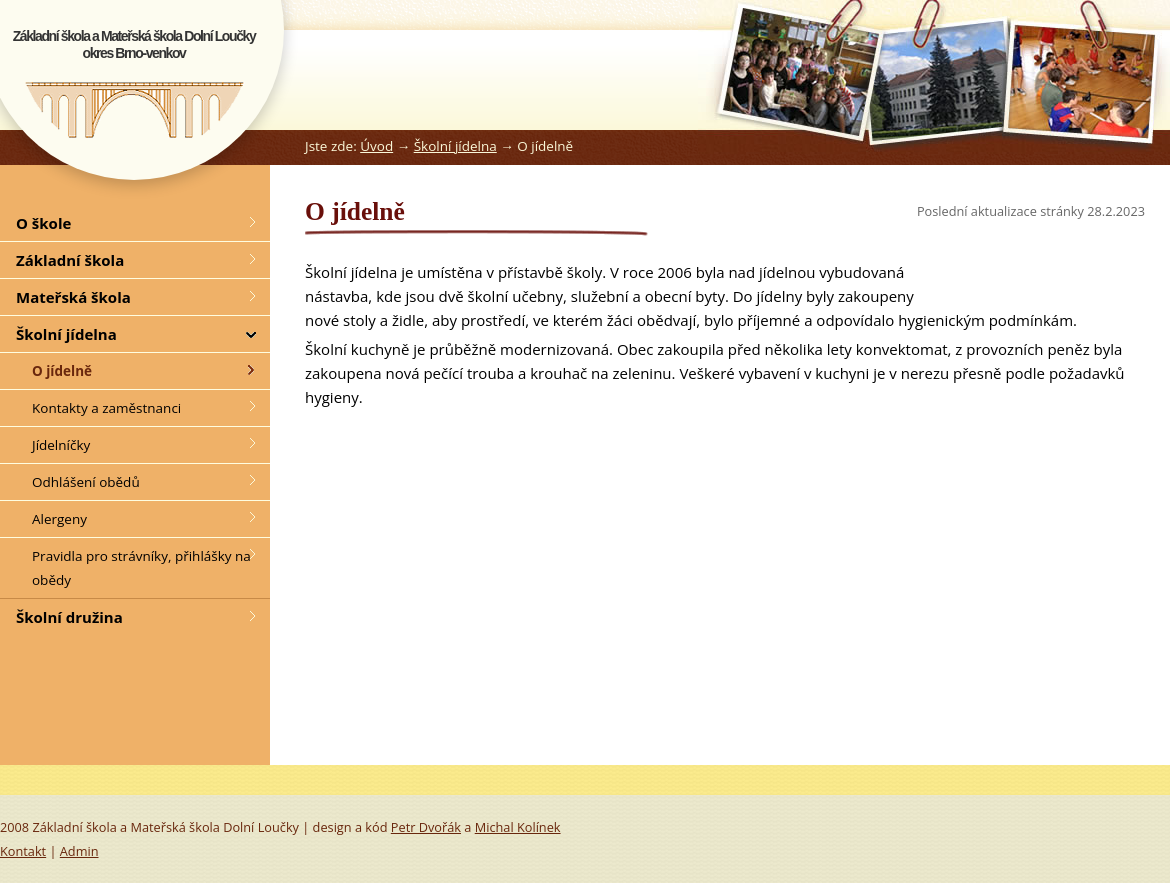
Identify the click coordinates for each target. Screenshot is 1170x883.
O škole (43, 223)
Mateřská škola (73, 297)
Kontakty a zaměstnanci (106, 408)
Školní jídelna (455, 146)
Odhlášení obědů (86, 482)
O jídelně (62, 371)
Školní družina (69, 617)
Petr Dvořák (426, 827)
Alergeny (59, 519)
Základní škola (70, 260)
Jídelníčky (61, 445)
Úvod (376, 146)
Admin (79, 851)
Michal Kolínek (518, 827)
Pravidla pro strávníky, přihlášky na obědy (141, 568)
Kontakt (23, 851)
